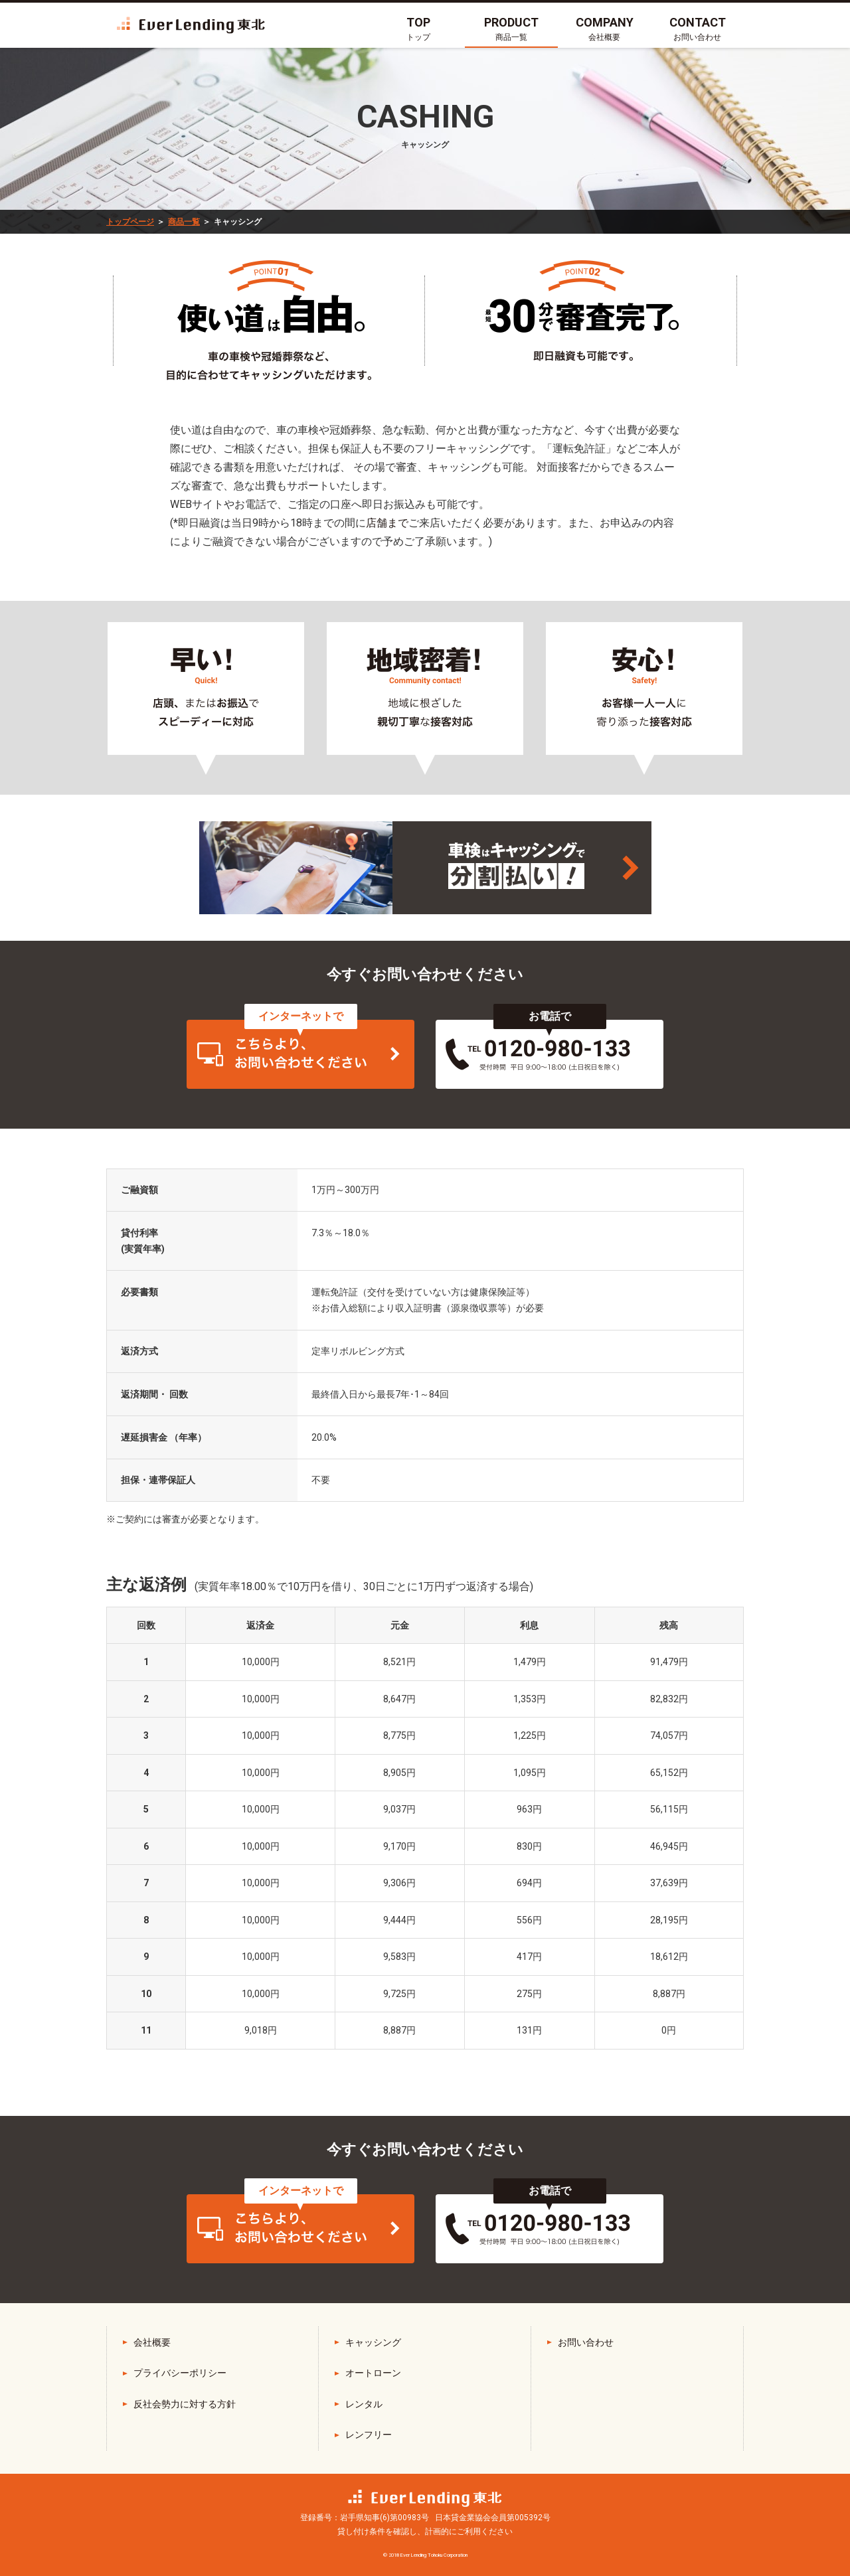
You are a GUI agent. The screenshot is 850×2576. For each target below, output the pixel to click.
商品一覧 (184, 221)
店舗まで (387, 523)
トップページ (130, 221)
